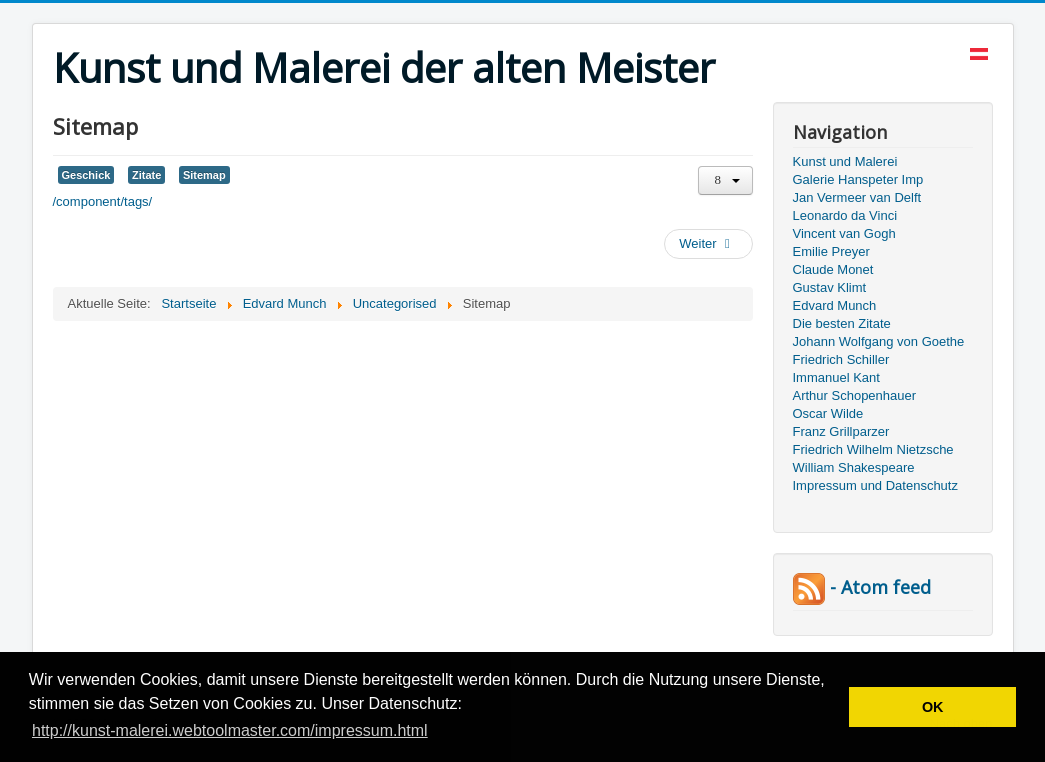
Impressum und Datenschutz (875, 485)
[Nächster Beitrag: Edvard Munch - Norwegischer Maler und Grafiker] (708, 244)
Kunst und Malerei (845, 161)
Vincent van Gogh (844, 233)
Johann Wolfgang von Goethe (879, 341)
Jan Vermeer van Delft (857, 197)
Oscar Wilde (828, 413)
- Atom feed (862, 587)
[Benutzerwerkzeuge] (725, 180)
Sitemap (204, 175)
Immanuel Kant (836, 377)
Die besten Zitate (842, 323)
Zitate (146, 175)
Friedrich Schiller (841, 359)
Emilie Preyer (831, 251)
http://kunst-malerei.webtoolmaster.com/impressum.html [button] (230, 730)
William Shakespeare (854, 467)
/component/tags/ (103, 201)
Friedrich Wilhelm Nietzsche (873, 449)
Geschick (86, 175)
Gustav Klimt (830, 287)
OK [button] (933, 707)
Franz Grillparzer (841, 431)
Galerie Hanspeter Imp (858, 179)
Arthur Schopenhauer (855, 395)
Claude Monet (833, 269)
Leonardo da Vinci (845, 215)
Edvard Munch (835, 305)
